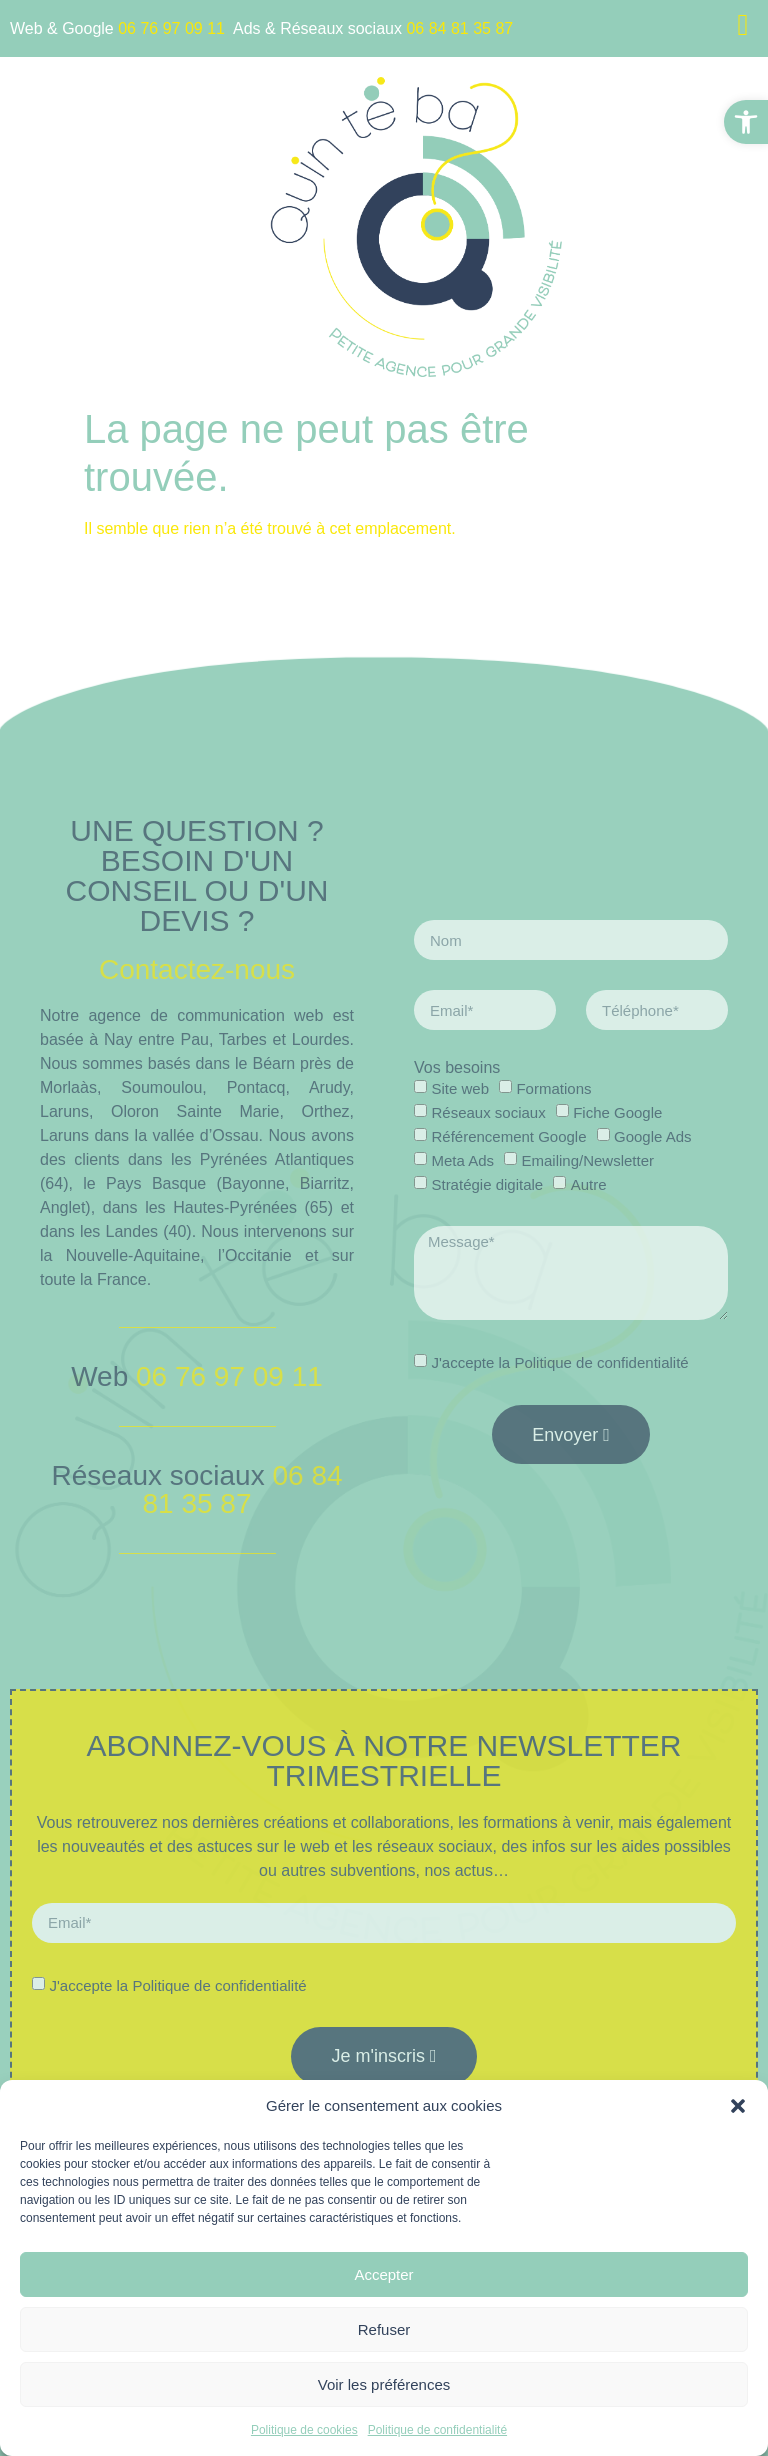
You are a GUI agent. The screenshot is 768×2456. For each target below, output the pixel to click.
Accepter (383, 2274)
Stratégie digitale (487, 1184)
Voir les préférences (384, 2384)
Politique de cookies (304, 2430)
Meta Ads (462, 1160)
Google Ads (653, 1136)
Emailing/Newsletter (587, 1160)
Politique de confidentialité (437, 2430)
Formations (553, 1088)
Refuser (384, 2329)
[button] (746, 122)
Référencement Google (508, 1136)
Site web (460, 1088)
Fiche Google (617, 1112)
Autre (589, 1184)
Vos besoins (457, 1068)
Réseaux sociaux (488, 1112)
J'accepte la (559, 1362)
